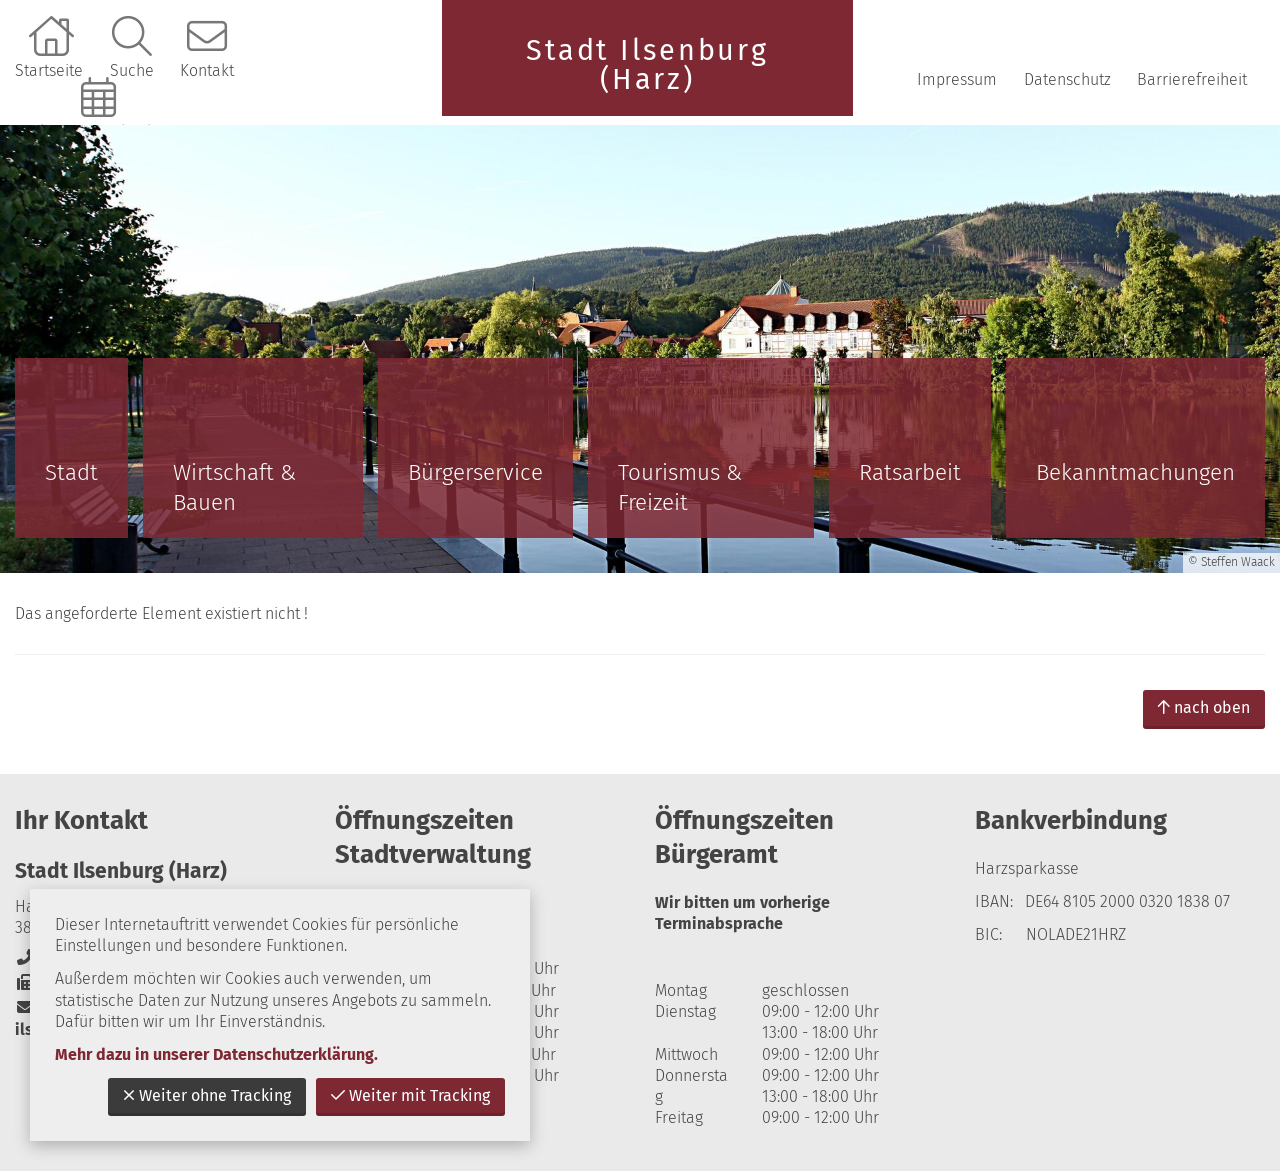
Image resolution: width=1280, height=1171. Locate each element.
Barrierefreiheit (1192, 79)
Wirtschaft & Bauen (234, 487)
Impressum (957, 79)
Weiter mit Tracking (410, 1095)
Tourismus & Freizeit (680, 487)
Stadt (71, 472)
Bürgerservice (475, 472)
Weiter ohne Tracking (207, 1095)
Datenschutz (1067, 79)
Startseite (49, 70)
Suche (132, 70)
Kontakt (207, 70)
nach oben (1204, 707)
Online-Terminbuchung (101, 131)
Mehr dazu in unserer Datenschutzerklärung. (216, 1054)
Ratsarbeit (910, 472)
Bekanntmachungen (1135, 472)
